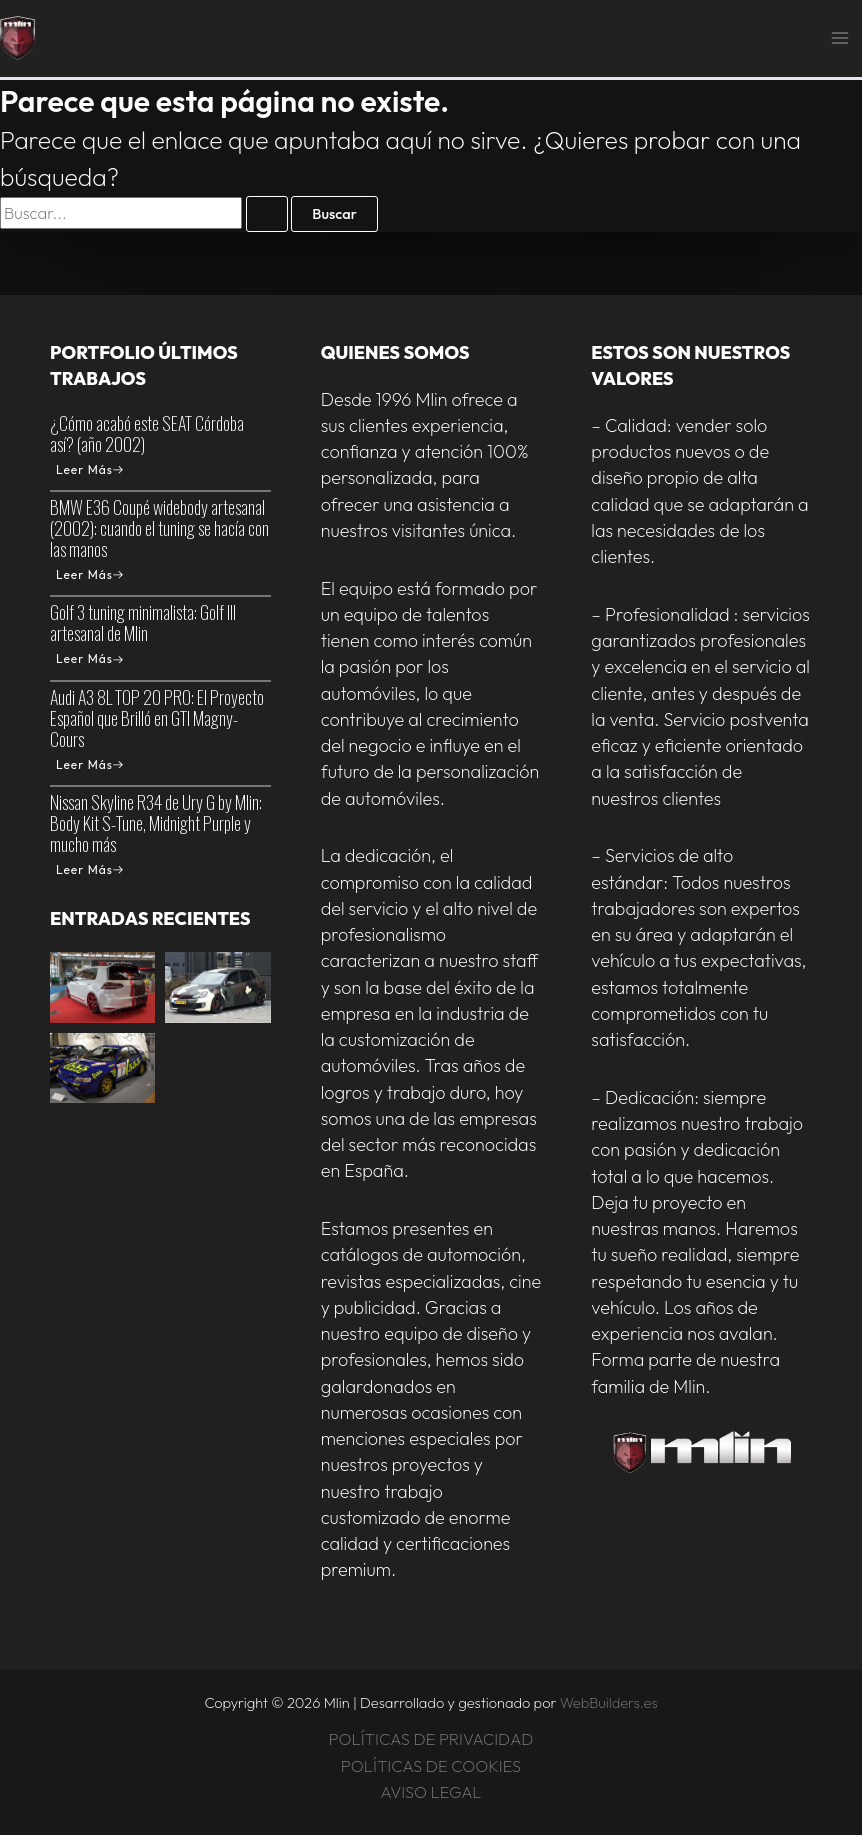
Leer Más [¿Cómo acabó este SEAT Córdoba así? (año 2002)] (89, 469)
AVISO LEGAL (431, 1792)
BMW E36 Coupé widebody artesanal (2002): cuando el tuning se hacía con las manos (159, 528)
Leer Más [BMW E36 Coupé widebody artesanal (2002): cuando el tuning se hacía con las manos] (89, 574)
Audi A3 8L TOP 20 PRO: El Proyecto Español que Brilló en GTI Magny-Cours (157, 718)
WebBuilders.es (609, 1702)
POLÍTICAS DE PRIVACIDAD (431, 1739)
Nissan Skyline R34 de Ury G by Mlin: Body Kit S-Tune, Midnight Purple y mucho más (156, 823)
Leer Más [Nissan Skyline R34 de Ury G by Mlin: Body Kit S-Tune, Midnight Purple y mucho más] (89, 869)
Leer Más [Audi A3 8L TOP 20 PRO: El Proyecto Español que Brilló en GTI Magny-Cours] (89, 764)
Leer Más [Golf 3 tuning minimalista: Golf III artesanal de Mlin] (89, 658)
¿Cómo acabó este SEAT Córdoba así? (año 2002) (147, 433)
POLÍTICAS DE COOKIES (431, 1766)
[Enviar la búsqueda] (267, 214)
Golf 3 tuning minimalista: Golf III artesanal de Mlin (143, 622)
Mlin (52, 37)
